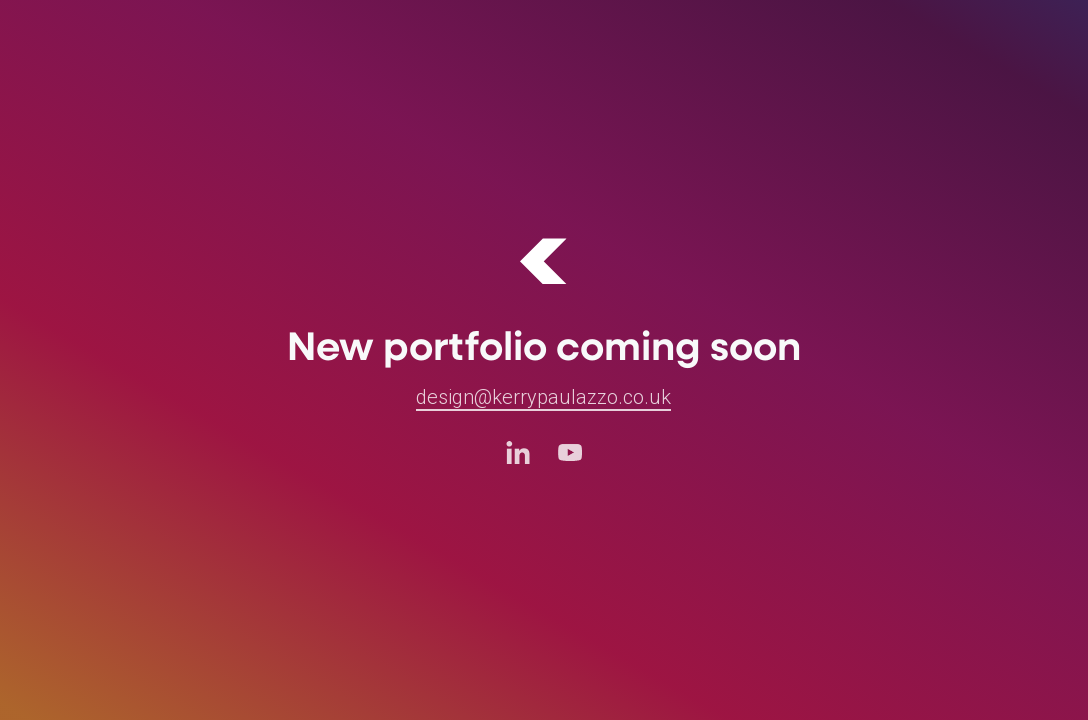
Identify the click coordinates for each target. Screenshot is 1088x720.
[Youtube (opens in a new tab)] (570, 452)
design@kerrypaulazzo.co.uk (543, 397)
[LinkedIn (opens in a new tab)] (518, 452)
